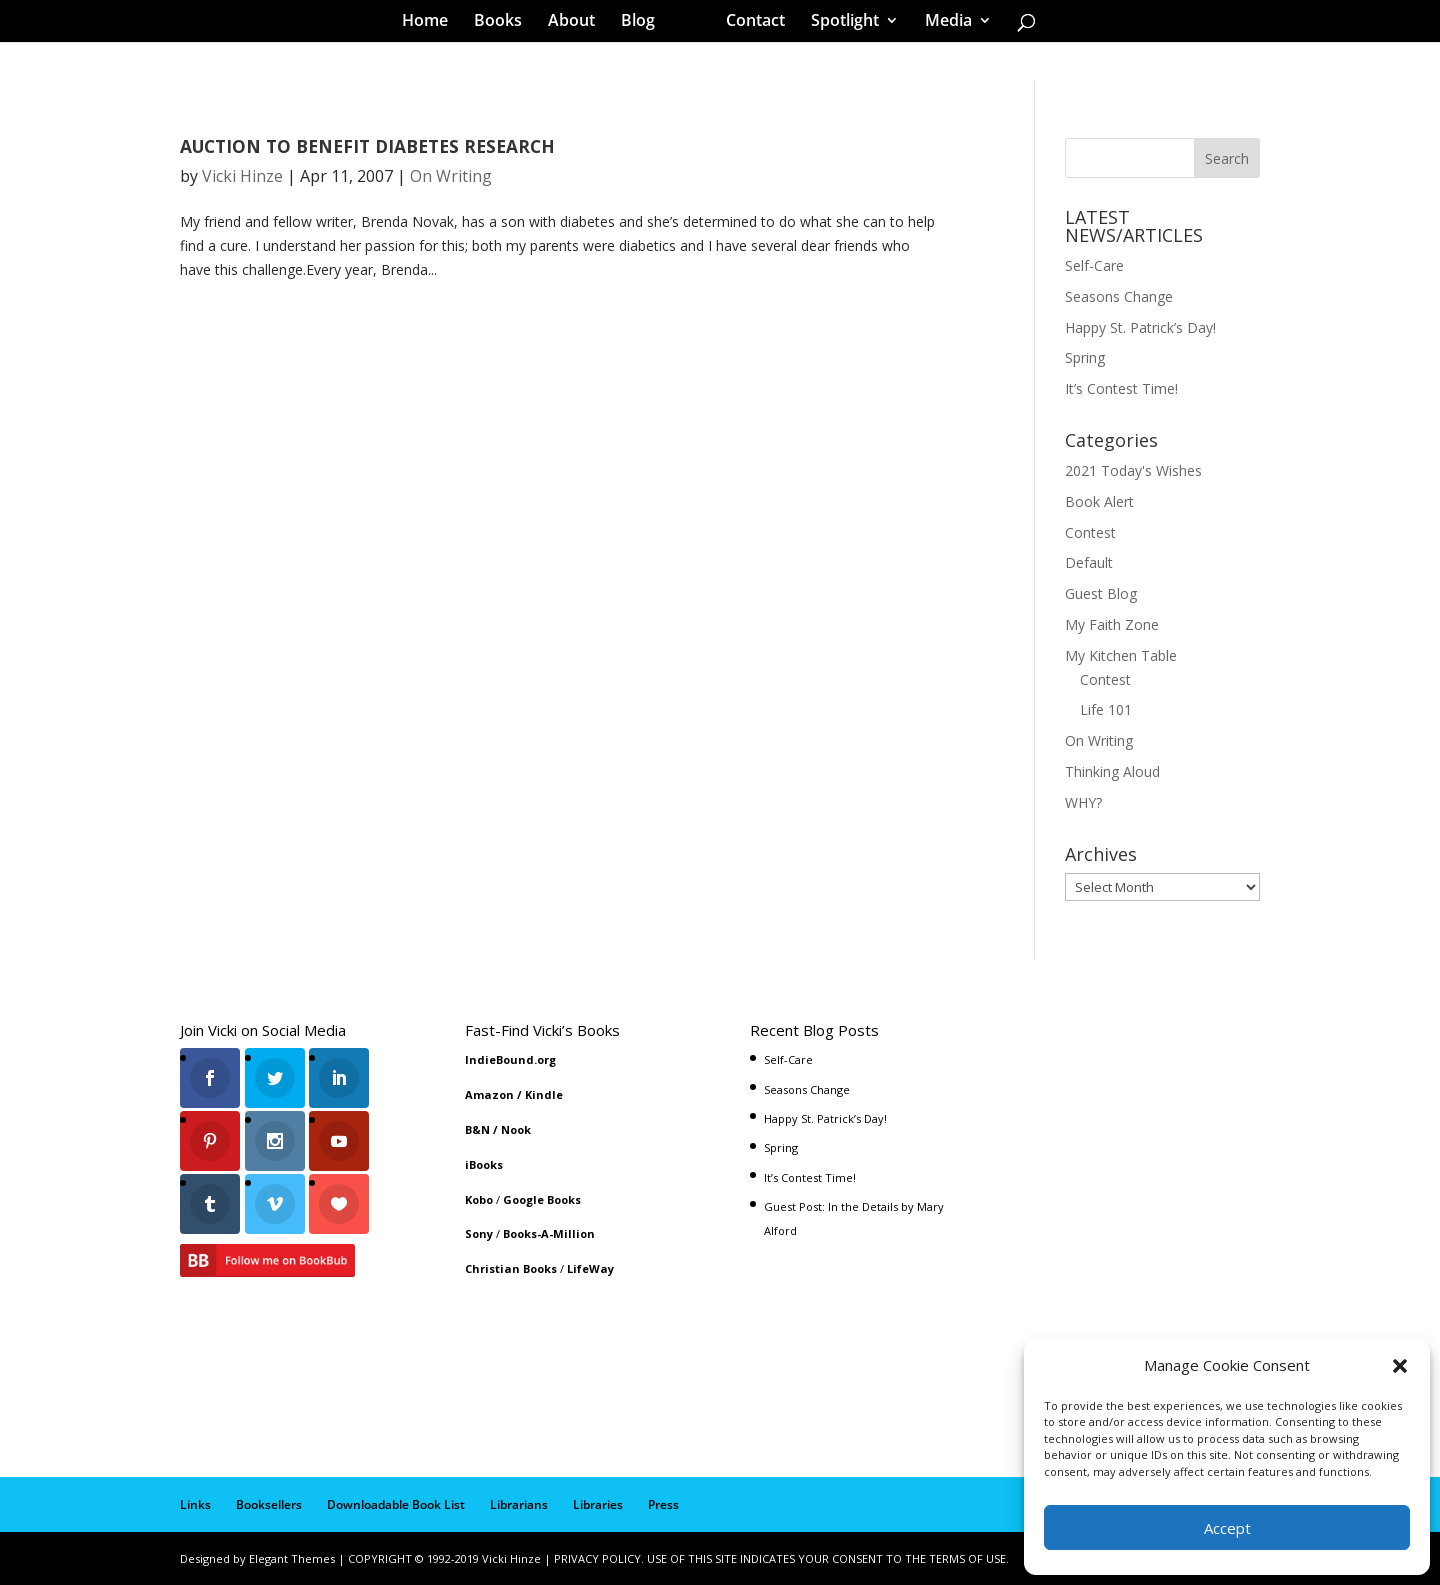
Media (941, 24)
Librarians (519, 1504)
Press (663, 1504)
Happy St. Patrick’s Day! (1140, 327)
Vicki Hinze (242, 176)
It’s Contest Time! (1121, 388)
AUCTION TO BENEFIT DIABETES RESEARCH (367, 146)
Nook (516, 1129)
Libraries (598, 1504)
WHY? (1083, 802)
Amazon (489, 1094)
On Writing (451, 176)
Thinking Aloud (1112, 771)
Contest (1090, 532)
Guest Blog (1101, 593)
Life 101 (1106, 709)
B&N (477, 1129)
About (578, 24)
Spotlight (838, 24)
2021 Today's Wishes (1133, 470)
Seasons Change (1119, 296)
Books (505, 24)
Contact (748, 24)
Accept (1227, 1528)
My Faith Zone (1112, 624)
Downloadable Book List (396, 1504)
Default (1089, 562)
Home (432, 24)
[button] (1400, 1366)
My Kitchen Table (1121, 655)
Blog (645, 24)
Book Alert (1099, 501)
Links (195, 1504)
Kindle (544, 1094)
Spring (1085, 357)
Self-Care (1094, 265)
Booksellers (269, 1504)
